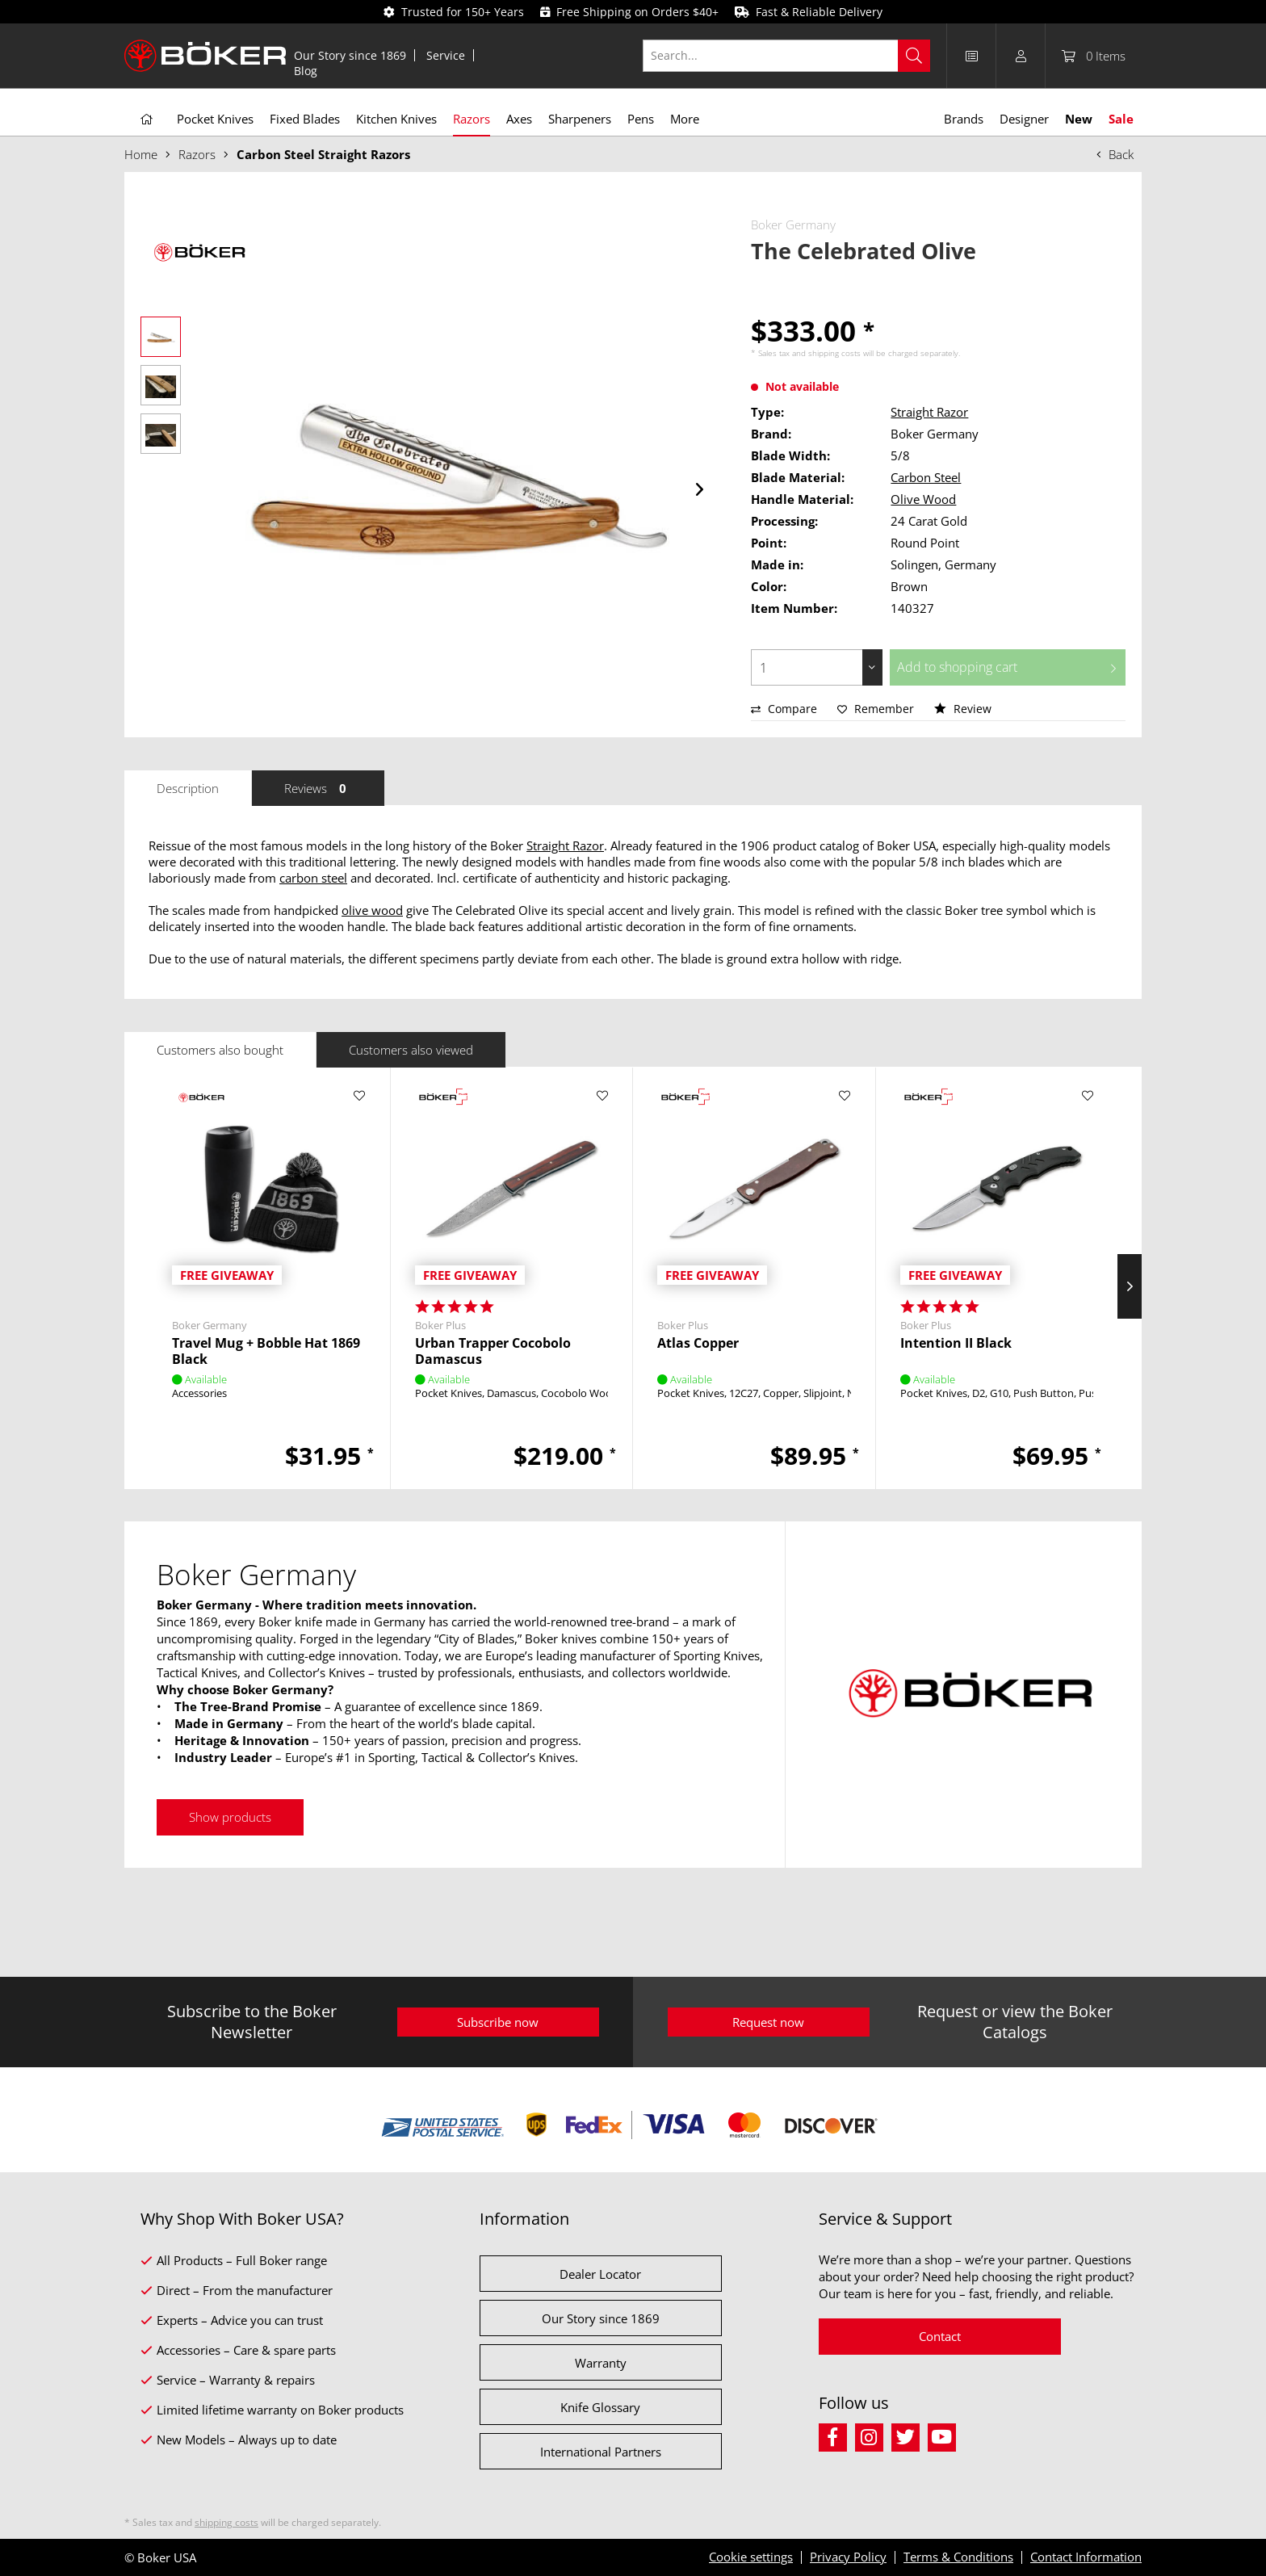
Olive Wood (923, 499)
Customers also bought (220, 1050)
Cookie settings (751, 2557)
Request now (768, 2022)
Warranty (601, 2363)
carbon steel (313, 878)
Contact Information (1086, 2557)
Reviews (318, 788)
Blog (305, 70)
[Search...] (787, 56)
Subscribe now (498, 2022)
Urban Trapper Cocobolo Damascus (493, 1351)
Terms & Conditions (958, 2557)
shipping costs (834, 353)
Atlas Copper (698, 1343)
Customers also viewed (411, 1050)
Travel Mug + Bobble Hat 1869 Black (266, 1351)
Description (188, 788)
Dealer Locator (600, 2274)
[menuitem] (350, 55)
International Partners (600, 2452)
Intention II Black (956, 1343)
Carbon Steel (926, 477)
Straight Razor (929, 412)
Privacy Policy (848, 2557)
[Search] (914, 56)
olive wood (372, 910)
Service (445, 55)
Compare (784, 708)
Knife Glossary (600, 2407)
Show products (230, 1817)
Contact (940, 2336)
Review (962, 708)
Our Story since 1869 (350, 55)
